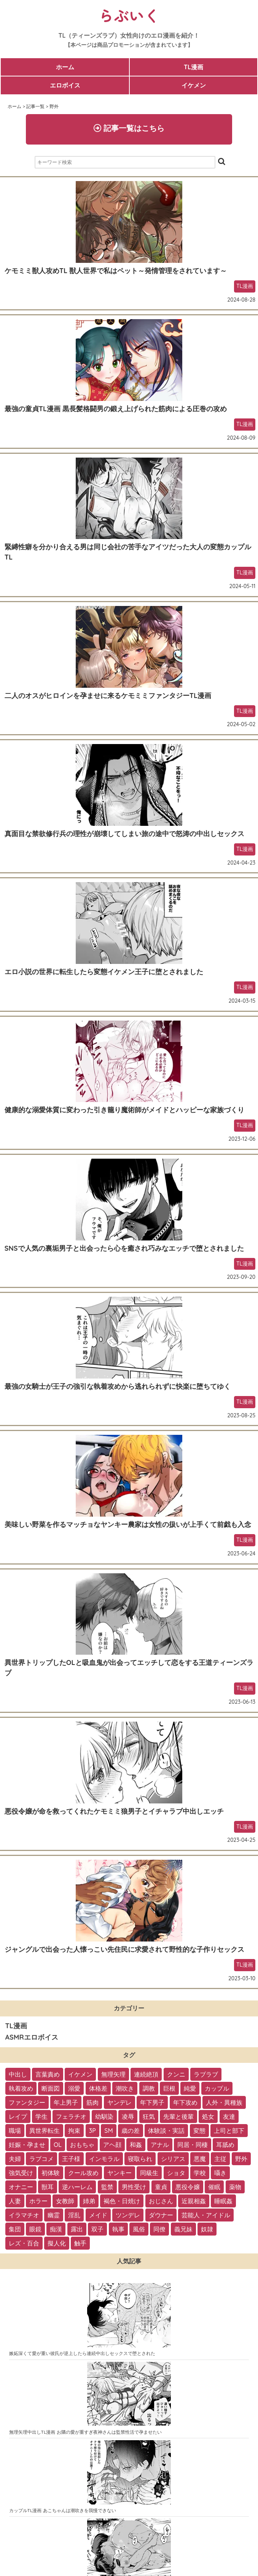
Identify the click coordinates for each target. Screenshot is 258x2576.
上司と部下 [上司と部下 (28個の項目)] (229, 2130)
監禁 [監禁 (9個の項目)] (107, 2187)
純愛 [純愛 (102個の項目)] (190, 2088)
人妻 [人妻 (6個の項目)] (15, 2201)
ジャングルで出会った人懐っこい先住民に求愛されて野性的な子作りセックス (124, 1949)
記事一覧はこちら (129, 128)
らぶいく (129, 15)
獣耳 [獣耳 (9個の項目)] (47, 2187)
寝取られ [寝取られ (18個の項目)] (140, 2159)
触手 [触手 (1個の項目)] (80, 2243)
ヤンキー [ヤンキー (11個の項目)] (119, 2173)
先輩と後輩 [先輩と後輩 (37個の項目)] (178, 2116)
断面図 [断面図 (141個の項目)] (50, 2088)
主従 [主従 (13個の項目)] (220, 2159)
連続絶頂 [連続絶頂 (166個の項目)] (146, 2074)
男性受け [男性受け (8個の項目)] (134, 2187)
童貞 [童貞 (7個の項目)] (161, 2187)
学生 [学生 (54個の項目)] (41, 2116)
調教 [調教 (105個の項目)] (149, 2088)
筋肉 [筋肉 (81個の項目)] (92, 2102)
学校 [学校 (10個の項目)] (200, 2173)
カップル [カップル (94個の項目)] (217, 2088)
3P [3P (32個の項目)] (92, 2130)
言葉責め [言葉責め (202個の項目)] (47, 2074)
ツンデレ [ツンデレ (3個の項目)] (128, 2215)
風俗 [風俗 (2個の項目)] (139, 2229)
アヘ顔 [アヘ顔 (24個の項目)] (112, 2144)
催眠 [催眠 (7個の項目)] (214, 2187)
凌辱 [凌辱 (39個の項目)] (128, 2116)
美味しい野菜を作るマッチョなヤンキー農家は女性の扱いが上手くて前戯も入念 (128, 1524)
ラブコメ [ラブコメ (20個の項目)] (41, 2159)
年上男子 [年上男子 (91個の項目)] (66, 2102)
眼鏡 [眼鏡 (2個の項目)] (35, 2229)
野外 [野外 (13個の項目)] (241, 2159)
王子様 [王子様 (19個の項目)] (71, 2159)
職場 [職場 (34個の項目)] (15, 2130)
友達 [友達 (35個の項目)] (229, 2116)
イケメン (194, 85)
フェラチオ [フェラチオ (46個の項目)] (71, 2116)
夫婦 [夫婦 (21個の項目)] (15, 2159)
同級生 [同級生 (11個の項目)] (149, 2173)
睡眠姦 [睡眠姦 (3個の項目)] (223, 2201)
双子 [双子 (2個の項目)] (97, 2229)
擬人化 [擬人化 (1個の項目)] (57, 2243)
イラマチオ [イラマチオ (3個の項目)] (24, 2215)
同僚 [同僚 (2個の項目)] (159, 2229)
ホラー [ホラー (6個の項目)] (38, 2201)
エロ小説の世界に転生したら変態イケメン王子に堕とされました (104, 971)
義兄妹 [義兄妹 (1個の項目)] (183, 2229)
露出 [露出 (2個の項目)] (77, 2229)
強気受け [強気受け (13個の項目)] (21, 2173)
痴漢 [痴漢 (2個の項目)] (56, 2229)
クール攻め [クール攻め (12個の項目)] (83, 2173)
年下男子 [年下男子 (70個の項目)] (152, 2102)
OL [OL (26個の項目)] (58, 2144)
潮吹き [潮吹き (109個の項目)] (125, 2088)
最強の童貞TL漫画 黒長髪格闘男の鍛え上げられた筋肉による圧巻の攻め (116, 408)
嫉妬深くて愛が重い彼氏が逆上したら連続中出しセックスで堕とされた (82, 2353)
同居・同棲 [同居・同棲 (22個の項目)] (192, 2144)
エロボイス (65, 85)
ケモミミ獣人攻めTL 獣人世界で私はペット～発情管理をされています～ (116, 270)
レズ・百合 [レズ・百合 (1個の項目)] (24, 2243)
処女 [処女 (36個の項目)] (208, 2116)
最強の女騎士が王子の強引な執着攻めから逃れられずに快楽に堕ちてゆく (118, 1386)
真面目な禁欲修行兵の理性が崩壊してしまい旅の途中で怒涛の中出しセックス (124, 833)
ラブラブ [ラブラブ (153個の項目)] (206, 2074)
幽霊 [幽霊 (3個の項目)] (54, 2215)
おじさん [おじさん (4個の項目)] (161, 2201)
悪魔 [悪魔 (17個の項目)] (200, 2159)
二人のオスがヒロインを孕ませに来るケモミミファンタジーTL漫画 (108, 695)
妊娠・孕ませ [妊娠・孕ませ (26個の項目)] (27, 2144)
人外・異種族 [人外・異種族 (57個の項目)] (224, 2102)
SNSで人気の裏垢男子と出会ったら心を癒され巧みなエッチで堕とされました (124, 1248)
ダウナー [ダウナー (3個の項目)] (161, 2215)
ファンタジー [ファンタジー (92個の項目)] (27, 2102)
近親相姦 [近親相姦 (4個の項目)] (194, 2201)
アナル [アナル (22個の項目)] (160, 2144)
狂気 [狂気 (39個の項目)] (149, 2116)
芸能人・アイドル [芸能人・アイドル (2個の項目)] (206, 2215)
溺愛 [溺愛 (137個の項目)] (74, 2088)
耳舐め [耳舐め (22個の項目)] (225, 2144)
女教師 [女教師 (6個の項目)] (65, 2201)
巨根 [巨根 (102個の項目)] (169, 2088)
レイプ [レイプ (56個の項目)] (18, 2116)
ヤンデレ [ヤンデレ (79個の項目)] (119, 2102)
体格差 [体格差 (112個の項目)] (98, 2088)
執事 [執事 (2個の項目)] (118, 2229)
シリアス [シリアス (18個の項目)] (173, 2159)
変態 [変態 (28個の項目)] (199, 2130)
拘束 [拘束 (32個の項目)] (74, 2130)
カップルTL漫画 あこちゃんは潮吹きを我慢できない (62, 2510)
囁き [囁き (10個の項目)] (220, 2173)
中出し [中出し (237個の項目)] (18, 2074)
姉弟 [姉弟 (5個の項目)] (89, 2201)
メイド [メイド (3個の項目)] (98, 2215)
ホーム (65, 67)
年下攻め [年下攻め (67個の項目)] (185, 2102)
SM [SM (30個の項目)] (108, 2130)
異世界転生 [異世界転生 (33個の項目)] (44, 2130)
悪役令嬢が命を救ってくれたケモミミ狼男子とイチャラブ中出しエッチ (114, 1811)
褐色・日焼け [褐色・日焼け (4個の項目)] (122, 2201)
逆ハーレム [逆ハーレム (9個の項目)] (77, 2187)
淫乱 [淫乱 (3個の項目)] (74, 2215)
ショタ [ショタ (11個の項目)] (176, 2173)
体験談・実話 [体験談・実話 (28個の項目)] (166, 2130)
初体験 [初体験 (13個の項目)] (50, 2173)
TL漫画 (193, 67)
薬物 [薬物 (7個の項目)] (235, 2187)
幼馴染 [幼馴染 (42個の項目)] (104, 2116)
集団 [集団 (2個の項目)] (15, 2229)
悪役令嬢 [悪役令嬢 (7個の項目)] (187, 2187)
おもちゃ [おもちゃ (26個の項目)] (82, 2144)
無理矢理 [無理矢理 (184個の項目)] (113, 2074)
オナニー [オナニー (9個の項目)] (21, 2187)
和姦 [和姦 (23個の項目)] (136, 2144)
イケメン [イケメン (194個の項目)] (80, 2074)
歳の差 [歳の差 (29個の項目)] (130, 2130)
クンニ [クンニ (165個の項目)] (176, 2074)
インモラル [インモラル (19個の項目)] (104, 2159)
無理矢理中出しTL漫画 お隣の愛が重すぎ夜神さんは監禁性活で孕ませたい (85, 2432)
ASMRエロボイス (31, 2037)
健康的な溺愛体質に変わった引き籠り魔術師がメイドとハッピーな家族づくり (124, 1109)
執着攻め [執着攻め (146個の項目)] (21, 2088)
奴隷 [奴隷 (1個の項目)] (207, 2229)
